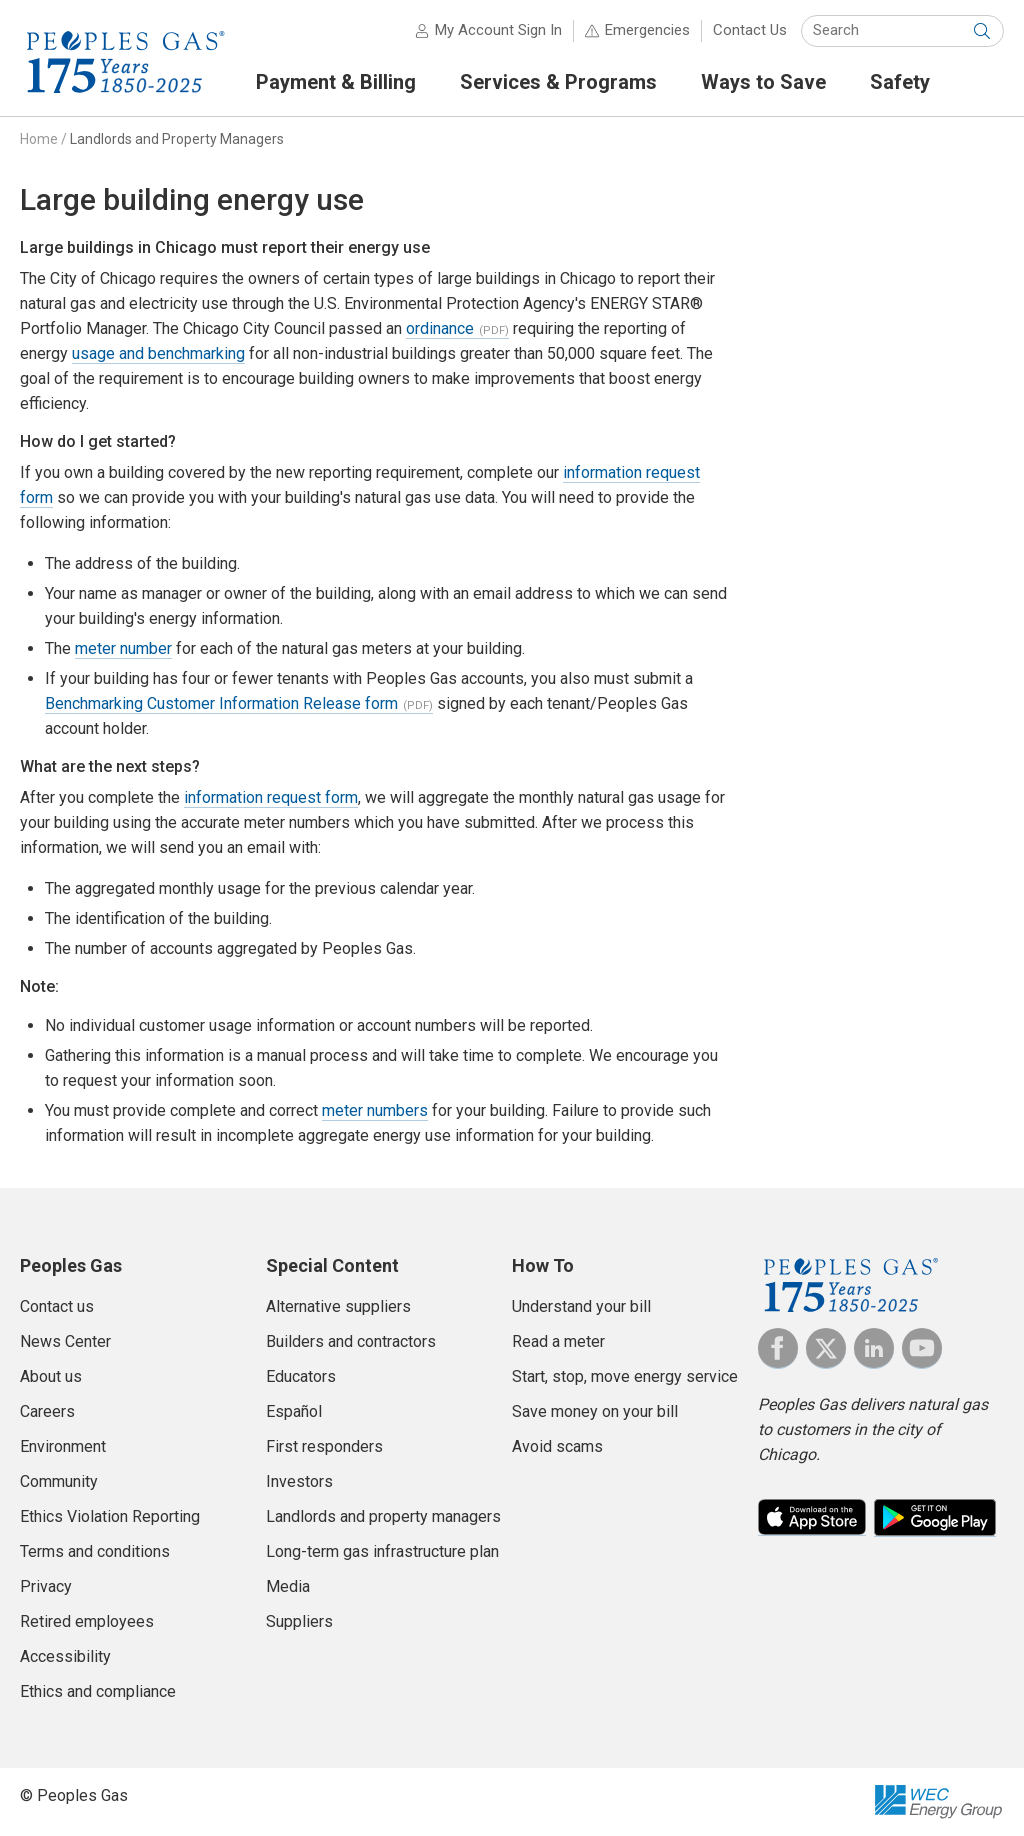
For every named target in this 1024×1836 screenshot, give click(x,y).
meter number (123, 648)
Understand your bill (581, 1306)
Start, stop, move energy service (625, 1376)
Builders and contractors (351, 1341)
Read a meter (558, 1341)
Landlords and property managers (383, 1516)
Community (59, 1481)
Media (288, 1586)
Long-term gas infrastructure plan (382, 1551)
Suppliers (299, 1621)
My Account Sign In (498, 30)
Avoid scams (557, 1446)
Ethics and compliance (98, 1691)
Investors (299, 1481)
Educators (301, 1376)
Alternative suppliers (338, 1306)
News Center (65, 1341)
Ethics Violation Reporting (110, 1516)
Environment (63, 1446)
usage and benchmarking (158, 353)
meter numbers (375, 1110)
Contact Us (750, 30)
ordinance (440, 328)
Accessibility (65, 1656)
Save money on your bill (595, 1411)
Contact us (57, 1306)
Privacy (46, 1586)
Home (39, 139)
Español (294, 1411)
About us (51, 1376)
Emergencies (647, 30)
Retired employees (87, 1621)
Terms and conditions (95, 1551)
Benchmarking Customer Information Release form (221, 703)
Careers (47, 1411)
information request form (271, 797)
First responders (324, 1446)
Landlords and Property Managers (177, 139)
